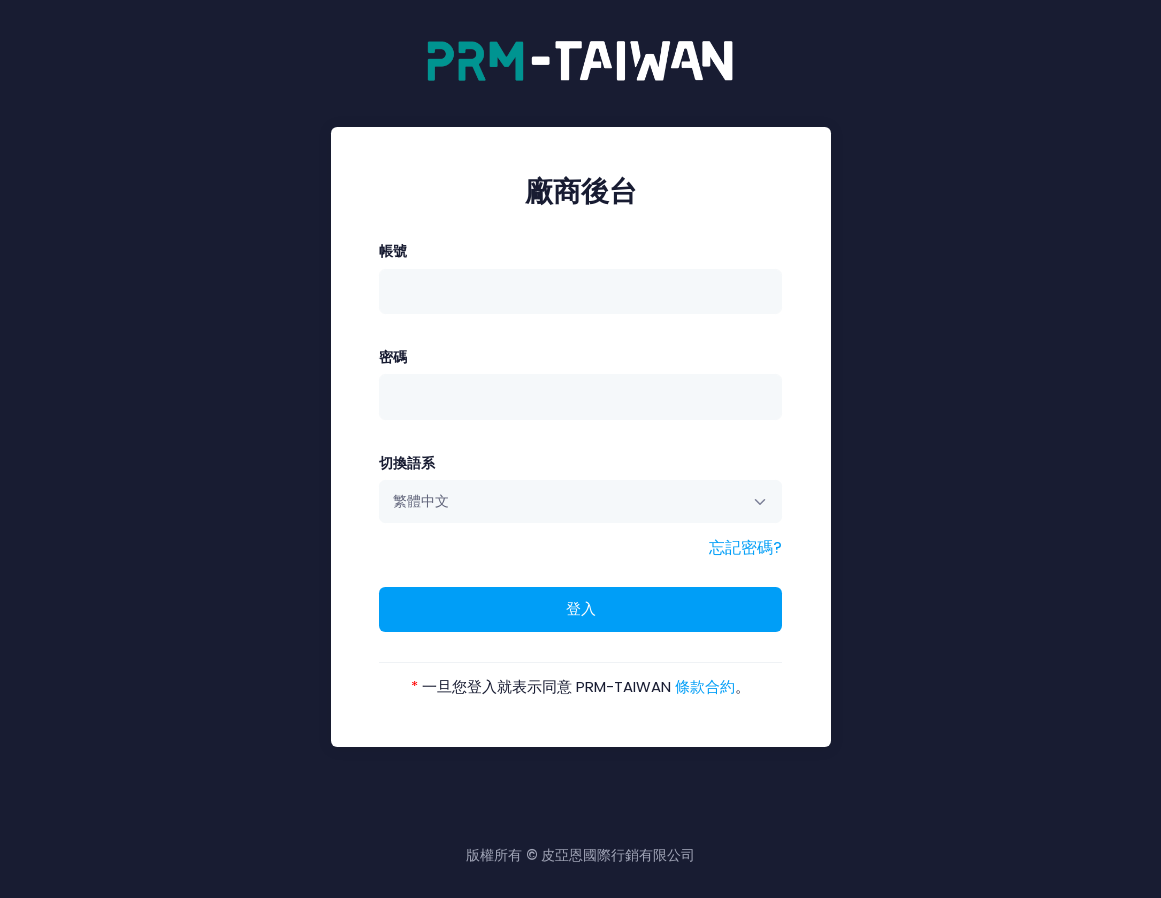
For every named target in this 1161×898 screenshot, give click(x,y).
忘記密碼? (745, 547)
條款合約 (705, 686)
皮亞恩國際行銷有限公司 (618, 855)
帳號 (393, 251)
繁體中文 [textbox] (421, 501)
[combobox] (580, 501)
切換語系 (407, 463)
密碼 (393, 357)
